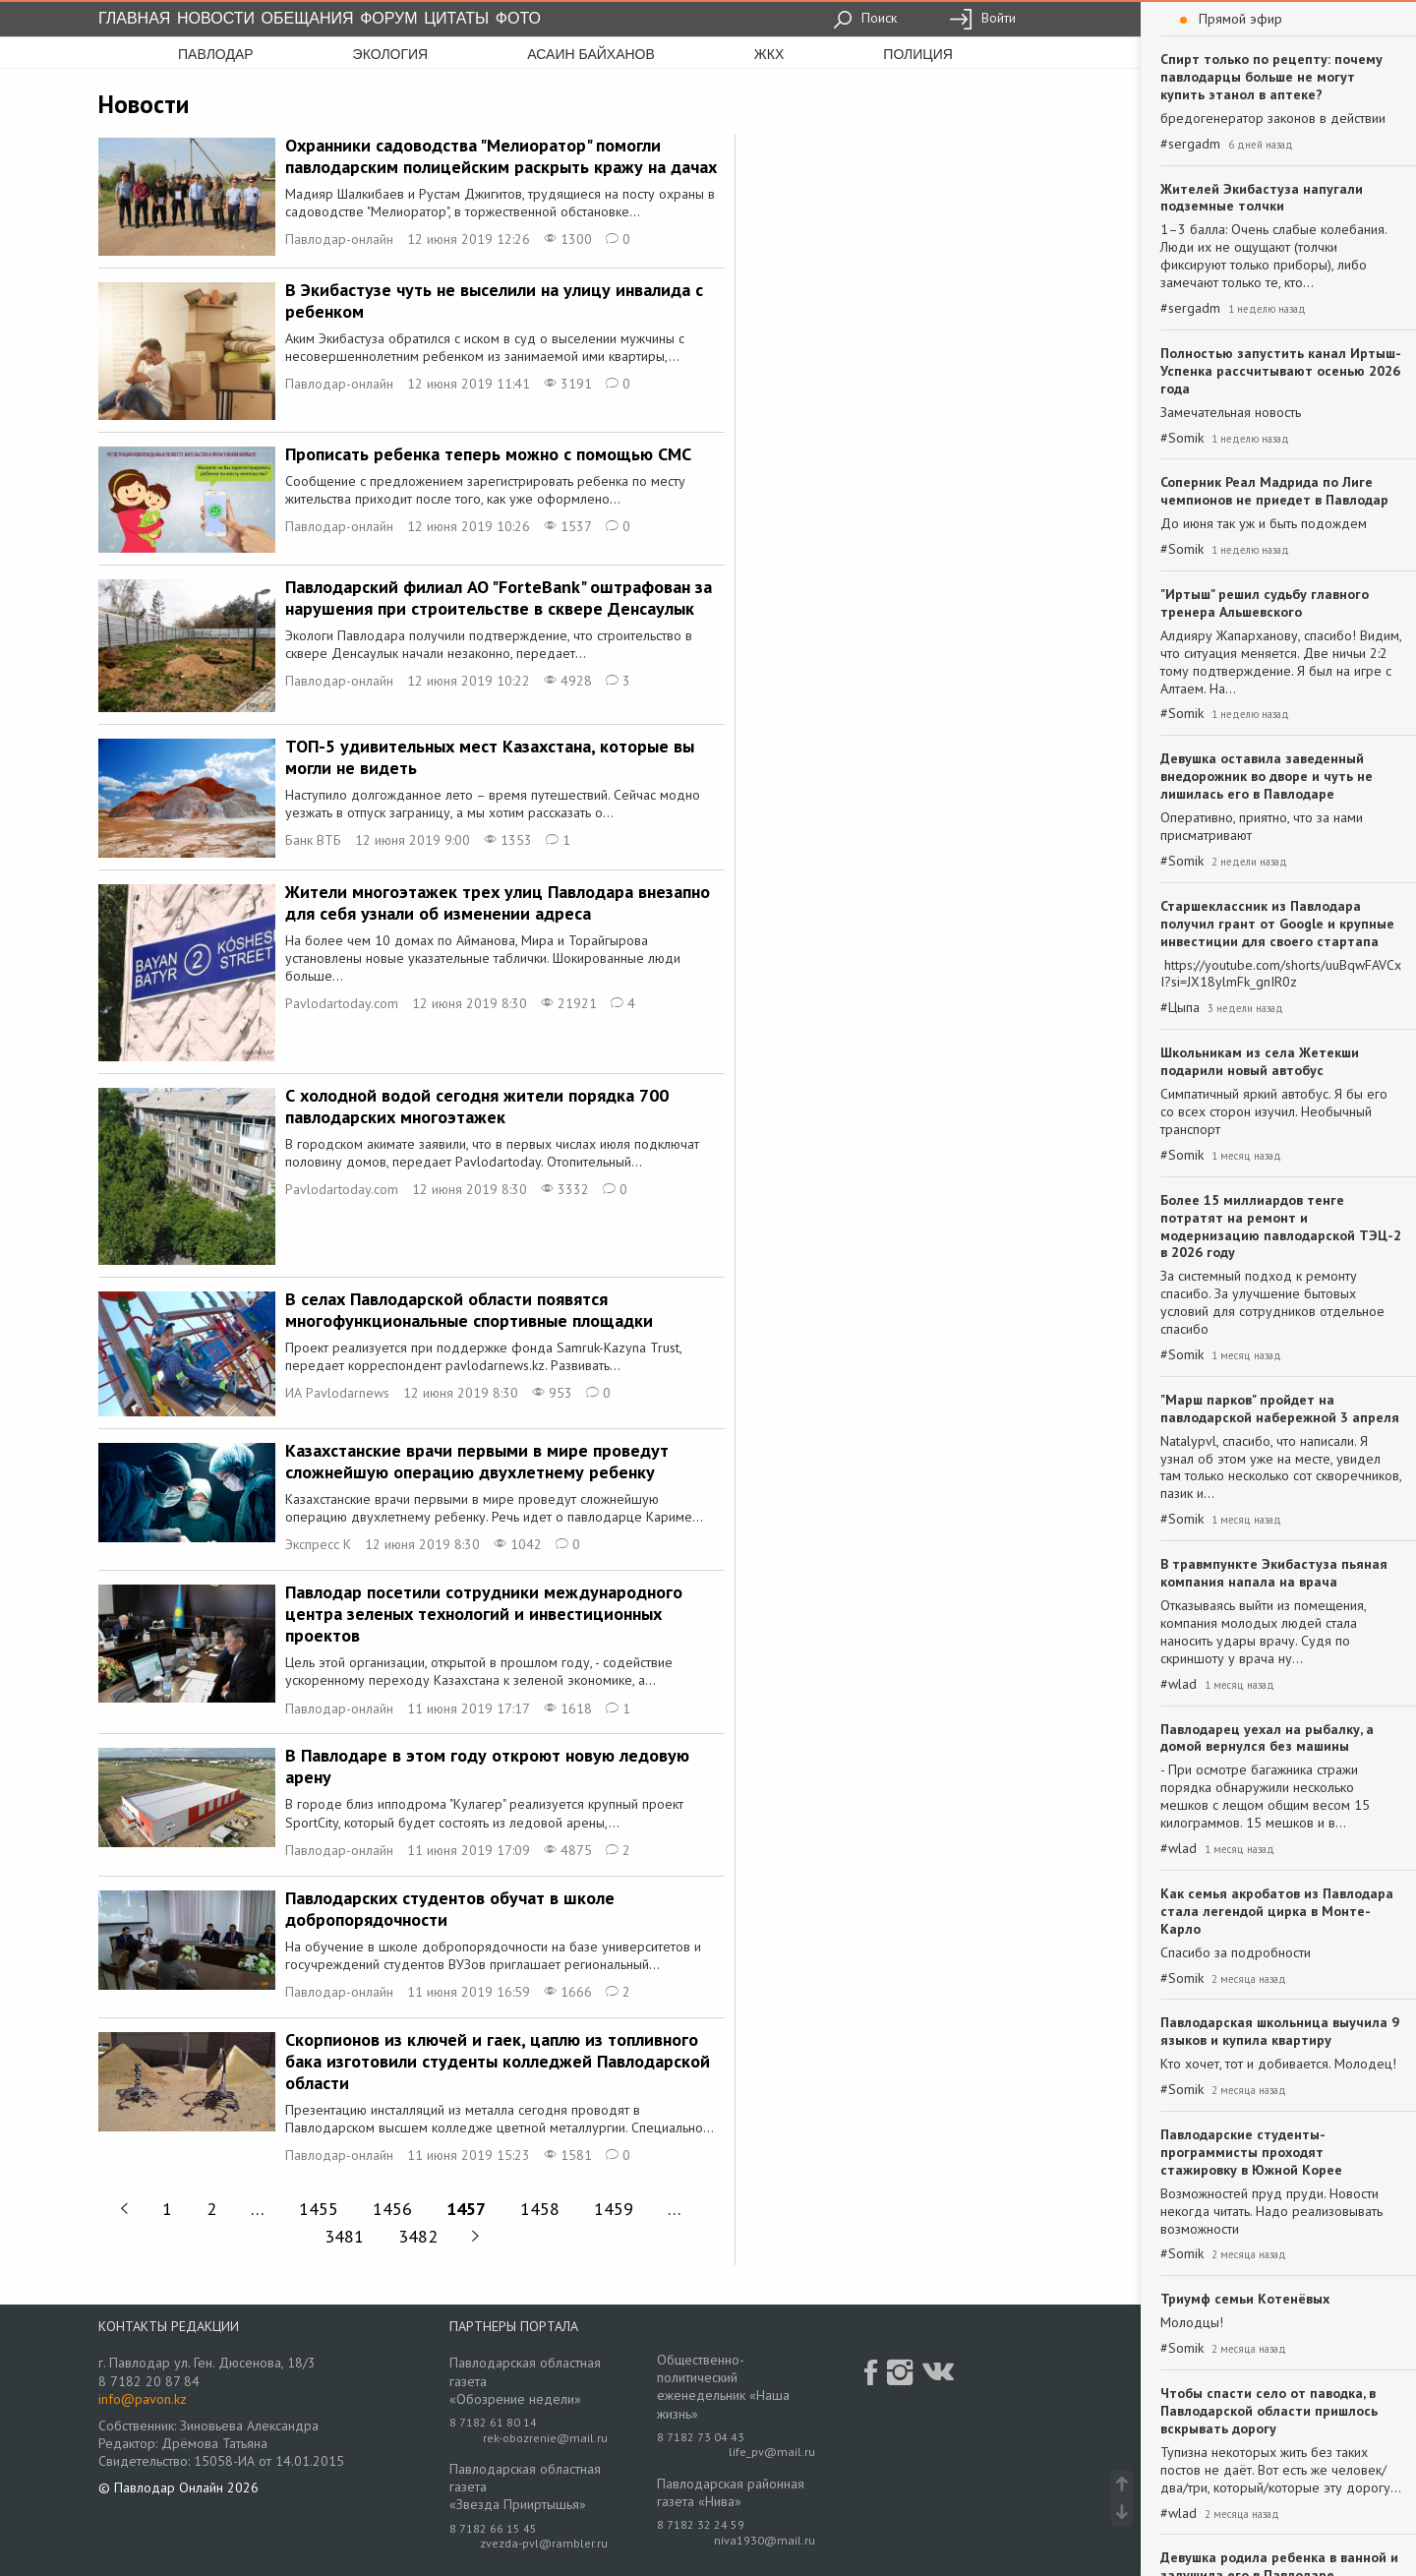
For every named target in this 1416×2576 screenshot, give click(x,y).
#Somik (1182, 438)
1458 (540, 2208)
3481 (344, 2236)
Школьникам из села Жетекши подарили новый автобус (1259, 1061)
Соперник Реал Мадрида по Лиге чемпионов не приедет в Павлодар (1274, 491)
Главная (134, 18)
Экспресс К (318, 1544)
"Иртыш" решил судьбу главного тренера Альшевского (1264, 603)
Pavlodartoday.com (341, 1003)
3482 (418, 2236)
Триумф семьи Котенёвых (1244, 2298)
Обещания (308, 18)
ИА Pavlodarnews (337, 1393)
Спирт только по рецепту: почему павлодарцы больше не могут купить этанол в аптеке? (1271, 76)
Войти (982, 18)
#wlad (1178, 1684)
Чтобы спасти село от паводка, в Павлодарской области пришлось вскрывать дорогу (1269, 2410)
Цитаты (456, 18)
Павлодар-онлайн (339, 239)
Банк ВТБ (313, 840)
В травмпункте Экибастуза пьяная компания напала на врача (1273, 1572)
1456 (392, 2208)
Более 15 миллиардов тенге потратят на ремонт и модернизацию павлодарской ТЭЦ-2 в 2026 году (1280, 1226)
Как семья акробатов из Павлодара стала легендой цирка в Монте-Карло (1276, 1911)
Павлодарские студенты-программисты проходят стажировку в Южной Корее (1251, 2152)
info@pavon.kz (142, 2399)
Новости (216, 18)
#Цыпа (1180, 1007)
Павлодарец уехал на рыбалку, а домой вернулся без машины (1267, 1738)
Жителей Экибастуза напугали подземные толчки (1261, 197)
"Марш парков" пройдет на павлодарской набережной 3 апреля (1279, 1408)
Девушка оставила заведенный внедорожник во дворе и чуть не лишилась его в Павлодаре (1266, 776)
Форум (388, 18)
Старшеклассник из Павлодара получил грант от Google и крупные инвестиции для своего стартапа (1277, 923)
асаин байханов (591, 54)
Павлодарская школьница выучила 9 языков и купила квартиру (1279, 2031)
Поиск (865, 18)
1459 (613, 2208)
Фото (518, 18)
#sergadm (1190, 144)
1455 (318, 2208)
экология (391, 54)
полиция (918, 54)
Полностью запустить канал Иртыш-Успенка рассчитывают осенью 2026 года (1280, 370)
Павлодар (216, 54)
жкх (769, 54)
